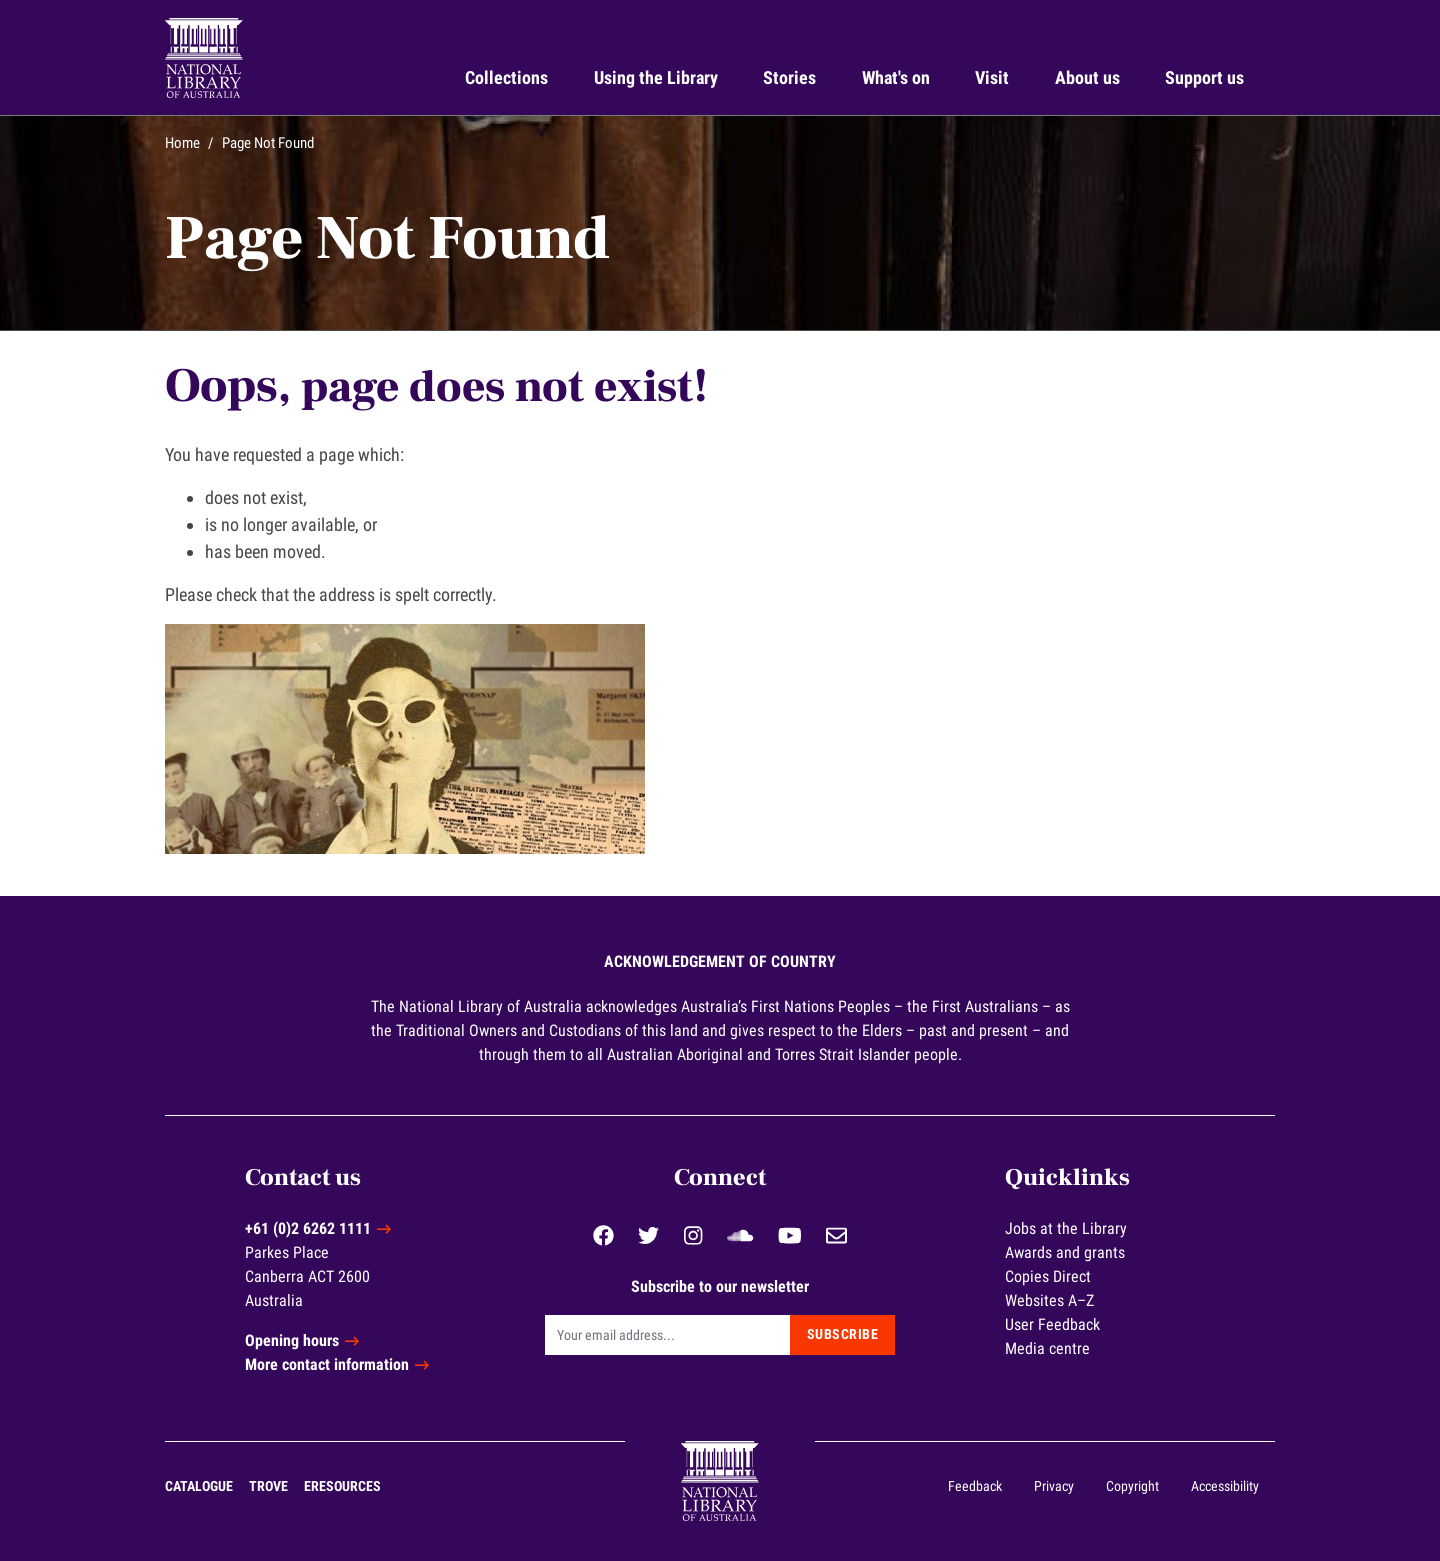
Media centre (1047, 1348)
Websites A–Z (1049, 1300)
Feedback (975, 1486)
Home (182, 143)
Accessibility (1225, 1486)
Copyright (1132, 1486)
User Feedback (1052, 1324)
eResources (342, 1486)
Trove (268, 1486)
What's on (896, 77)
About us (1087, 77)
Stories (789, 77)
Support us (1204, 77)
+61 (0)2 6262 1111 (308, 1228)
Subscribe (843, 1334)
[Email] (667, 1335)
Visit (992, 77)
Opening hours (292, 1340)
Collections (506, 77)
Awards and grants (1065, 1252)
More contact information (327, 1364)
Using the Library (656, 77)
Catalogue (199, 1486)
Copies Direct (1048, 1276)
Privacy (1054, 1486)
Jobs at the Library (1066, 1228)
